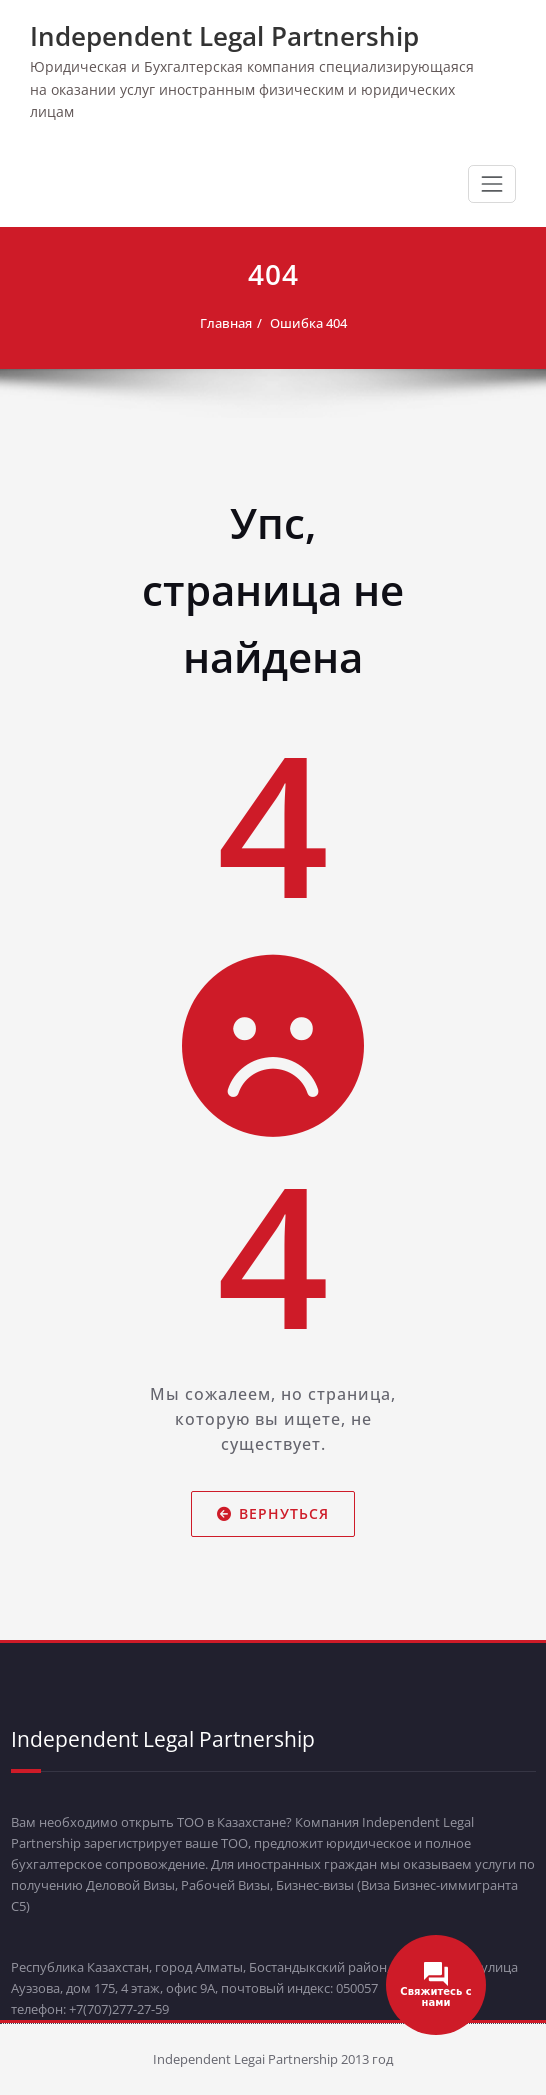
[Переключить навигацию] (492, 184)
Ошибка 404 (308, 323)
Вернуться (273, 1513)
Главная (226, 323)
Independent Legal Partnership (224, 36)
